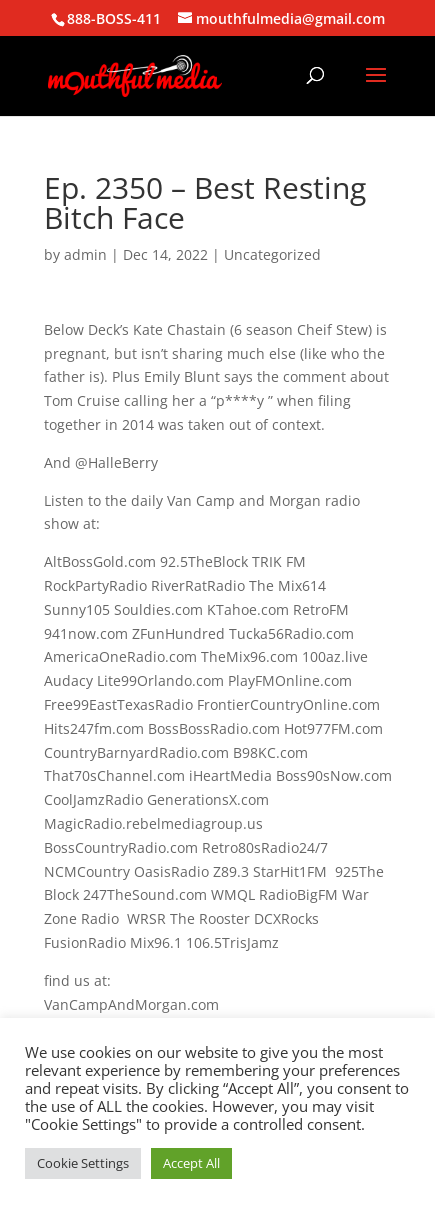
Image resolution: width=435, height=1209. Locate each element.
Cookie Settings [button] (83, 1163)
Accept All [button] (191, 1163)
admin (85, 254)
